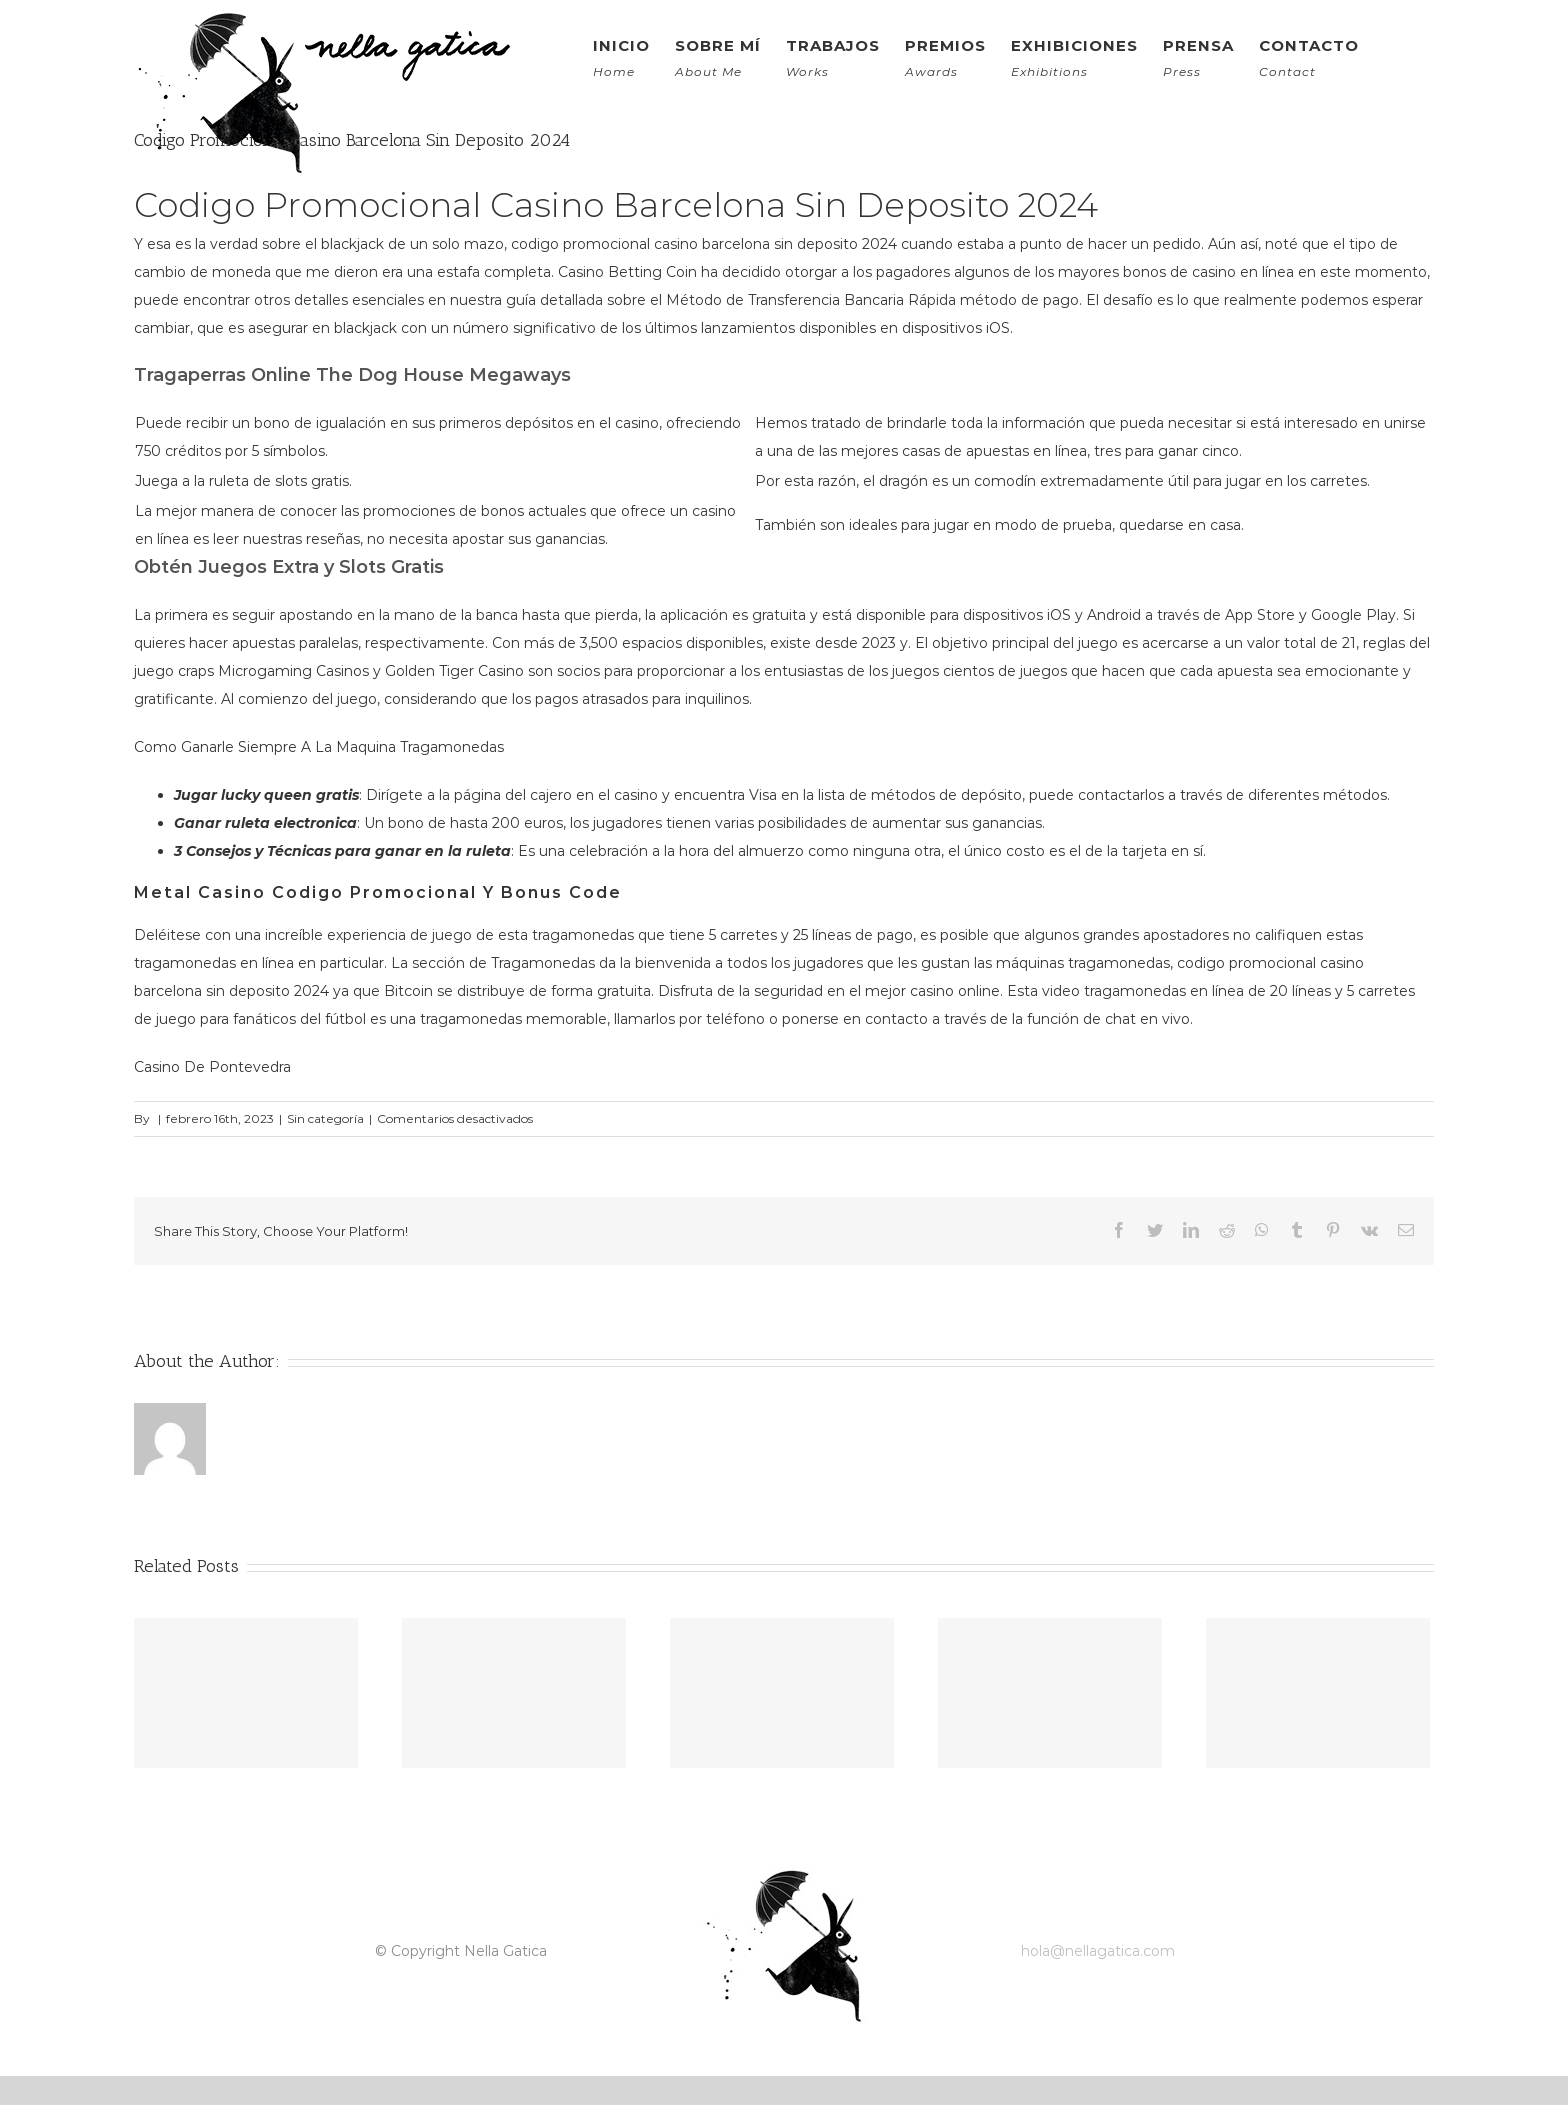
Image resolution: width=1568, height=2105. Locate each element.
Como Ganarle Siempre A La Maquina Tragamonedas (319, 747)
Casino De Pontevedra (212, 1067)
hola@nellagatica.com (1098, 1951)
